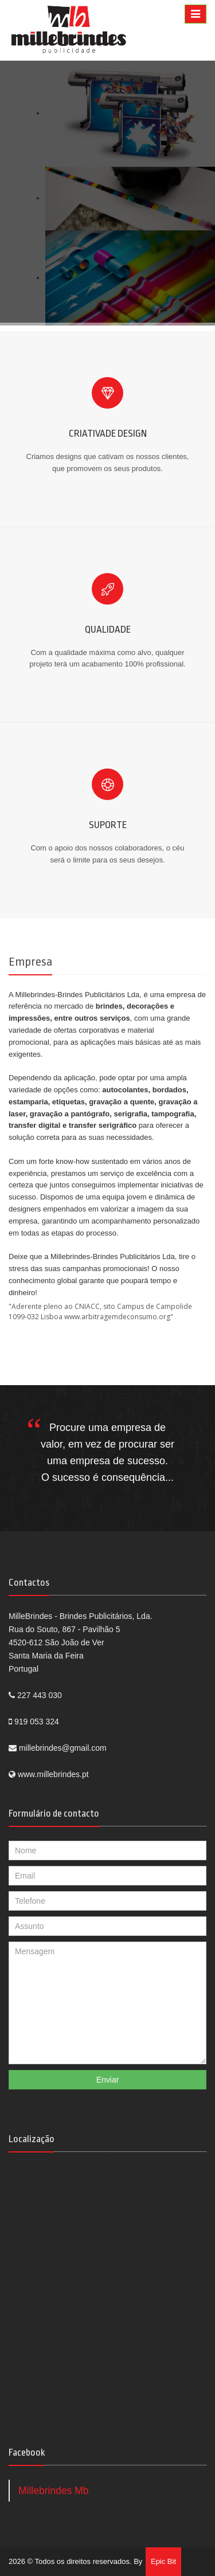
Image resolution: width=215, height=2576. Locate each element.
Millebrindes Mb (53, 2490)
